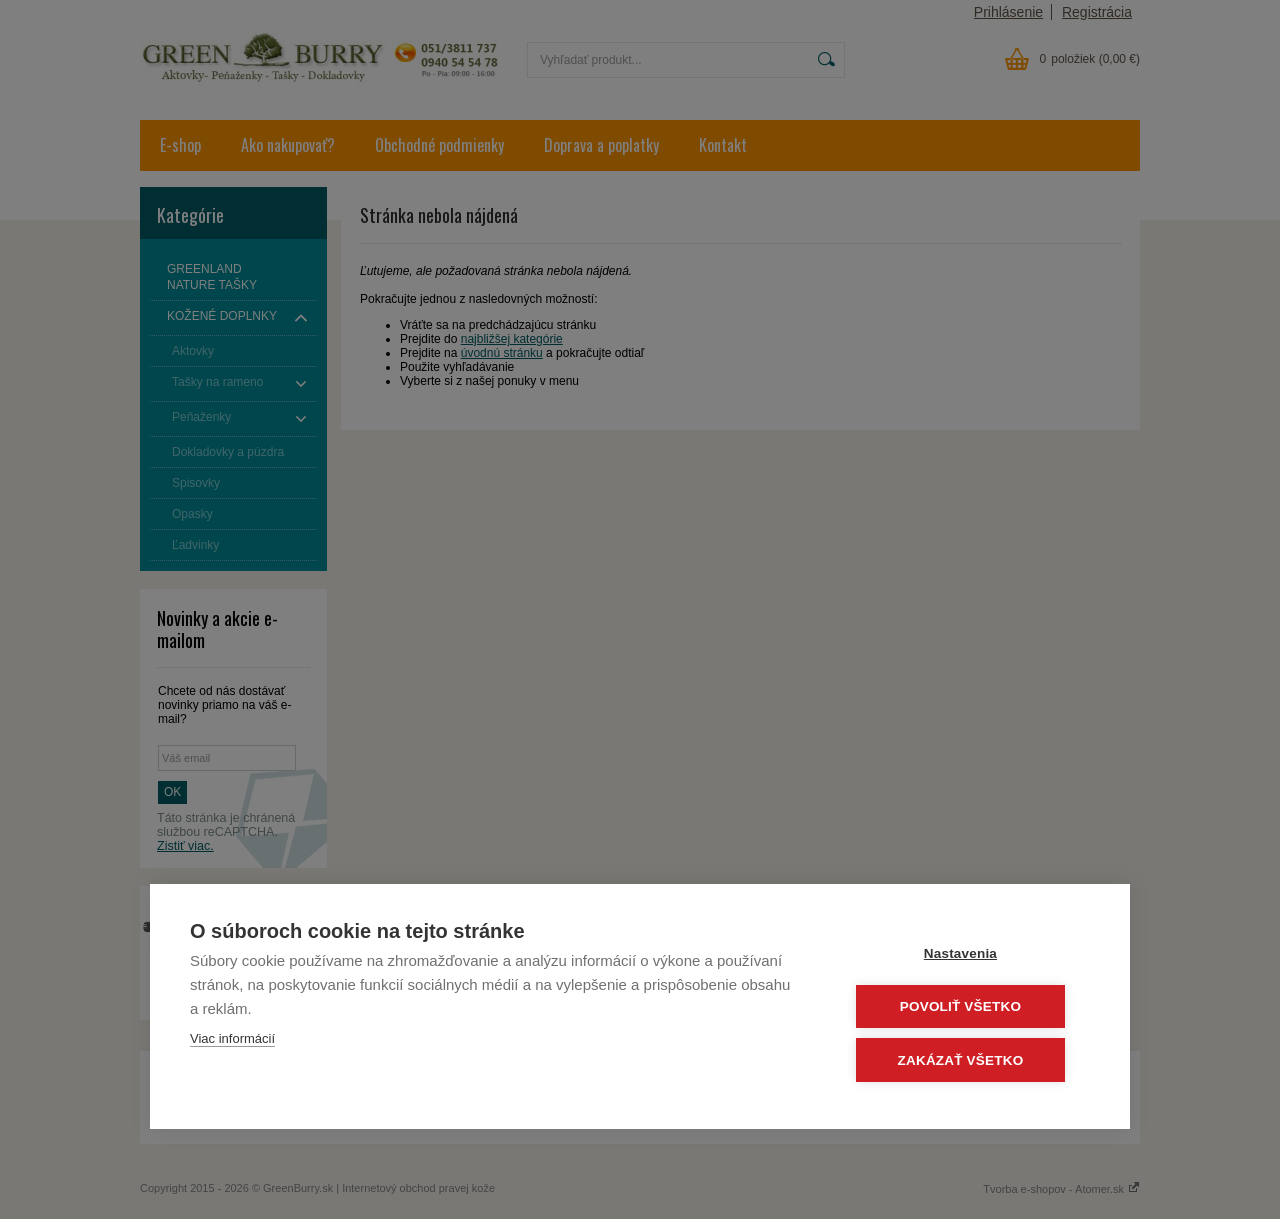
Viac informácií (232, 1040)
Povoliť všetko (969, 1007)
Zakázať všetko (970, 1060)
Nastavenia (969, 954)
